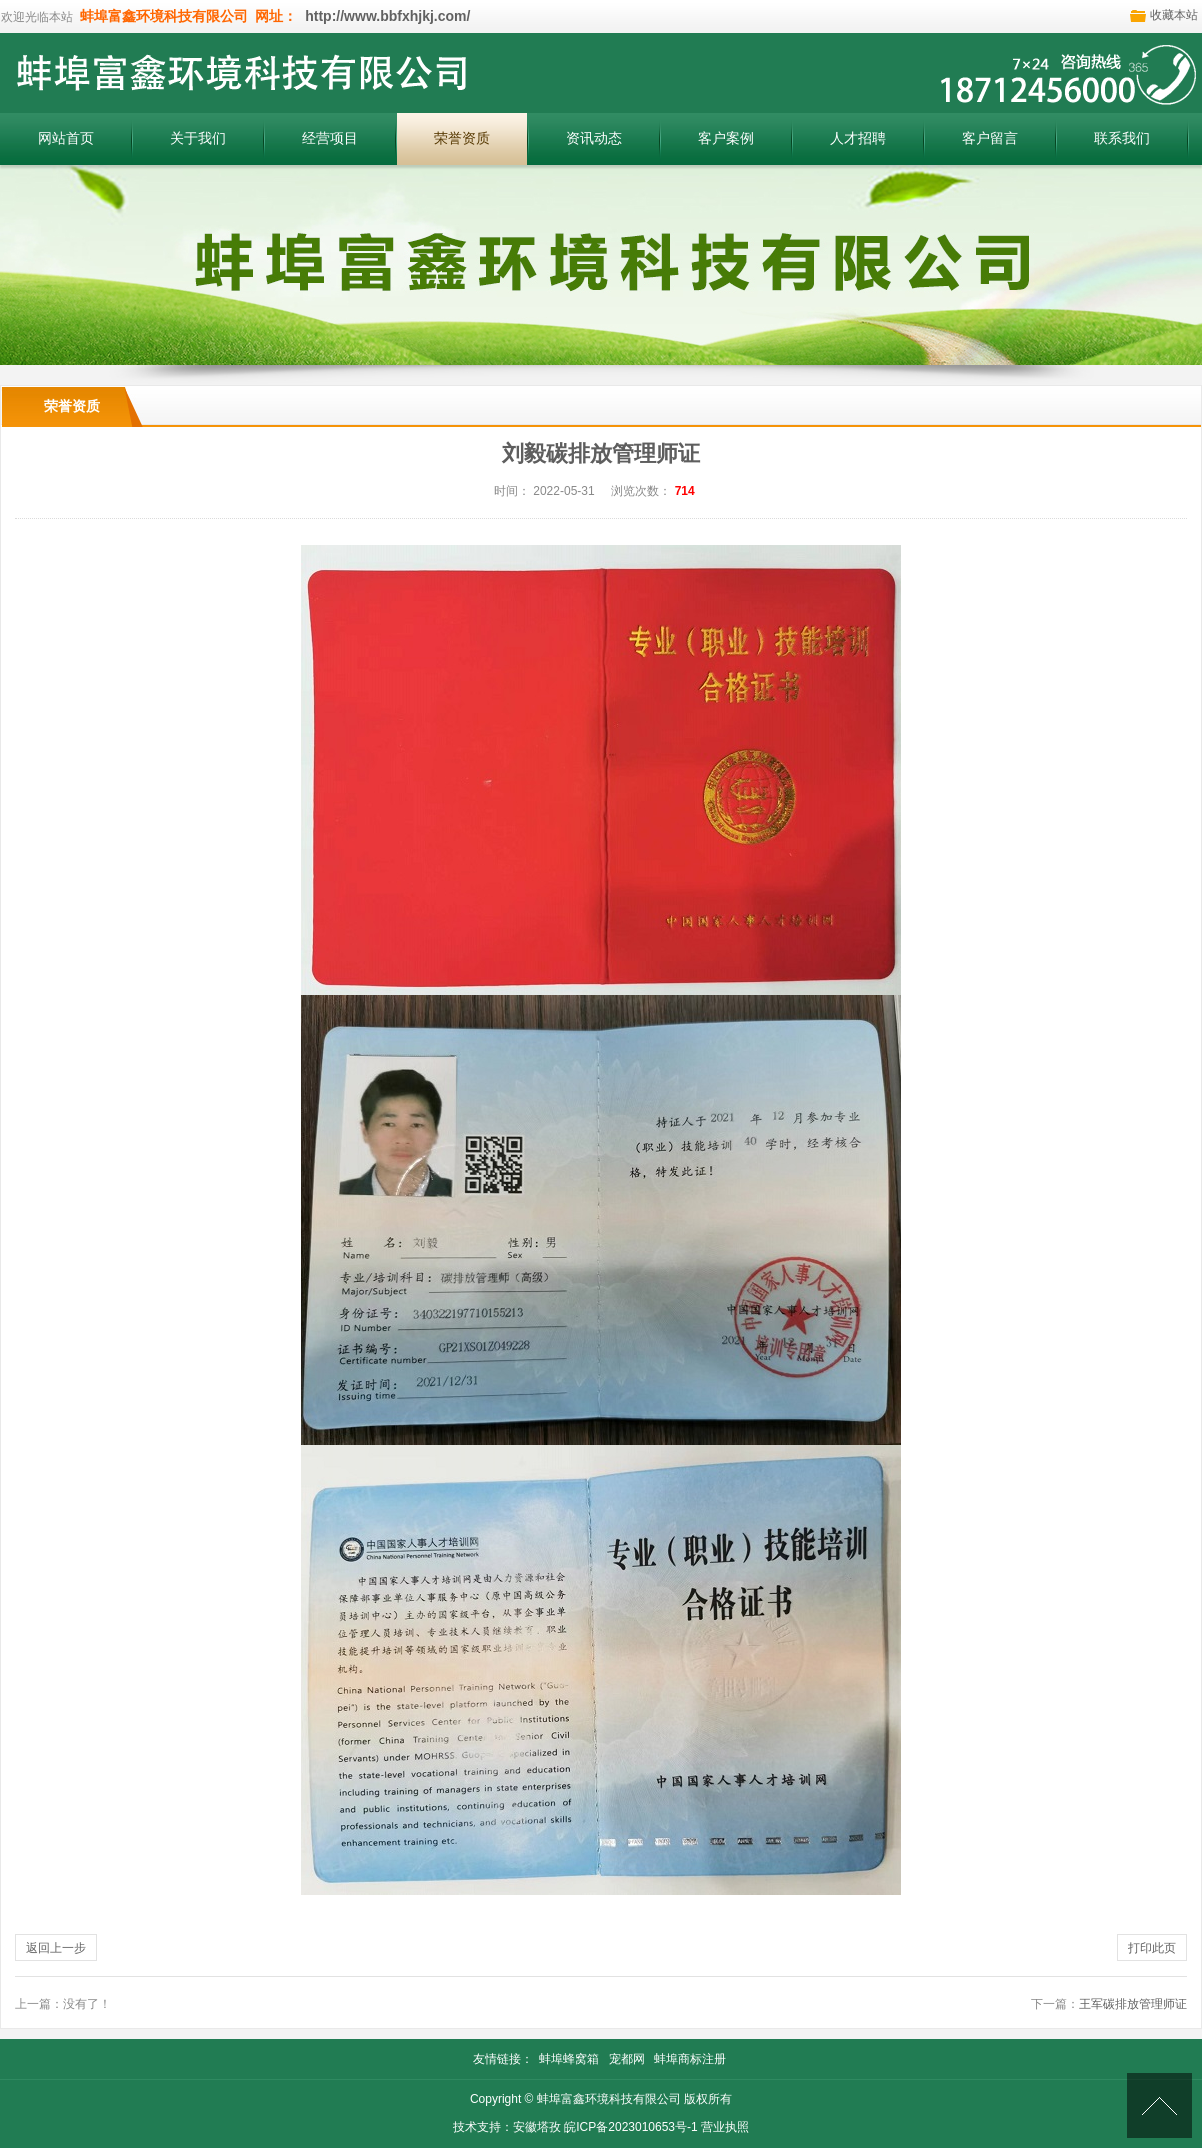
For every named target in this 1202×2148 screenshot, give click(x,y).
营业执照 (725, 2127)
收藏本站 (1174, 15)
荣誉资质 (462, 138)
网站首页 (66, 138)
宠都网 (627, 2059)
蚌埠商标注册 (690, 2059)
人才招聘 (858, 138)
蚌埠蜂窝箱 (569, 2059)
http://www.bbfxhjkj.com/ (385, 16)
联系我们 (1122, 138)
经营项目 (330, 138)
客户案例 (726, 138)
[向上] (1159, 2105)
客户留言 (990, 138)
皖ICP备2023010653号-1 (630, 2127)
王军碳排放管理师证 (1133, 2004)
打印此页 (1152, 1948)
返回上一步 (56, 1948)
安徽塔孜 (537, 2127)
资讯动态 (594, 138)
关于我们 (198, 138)
